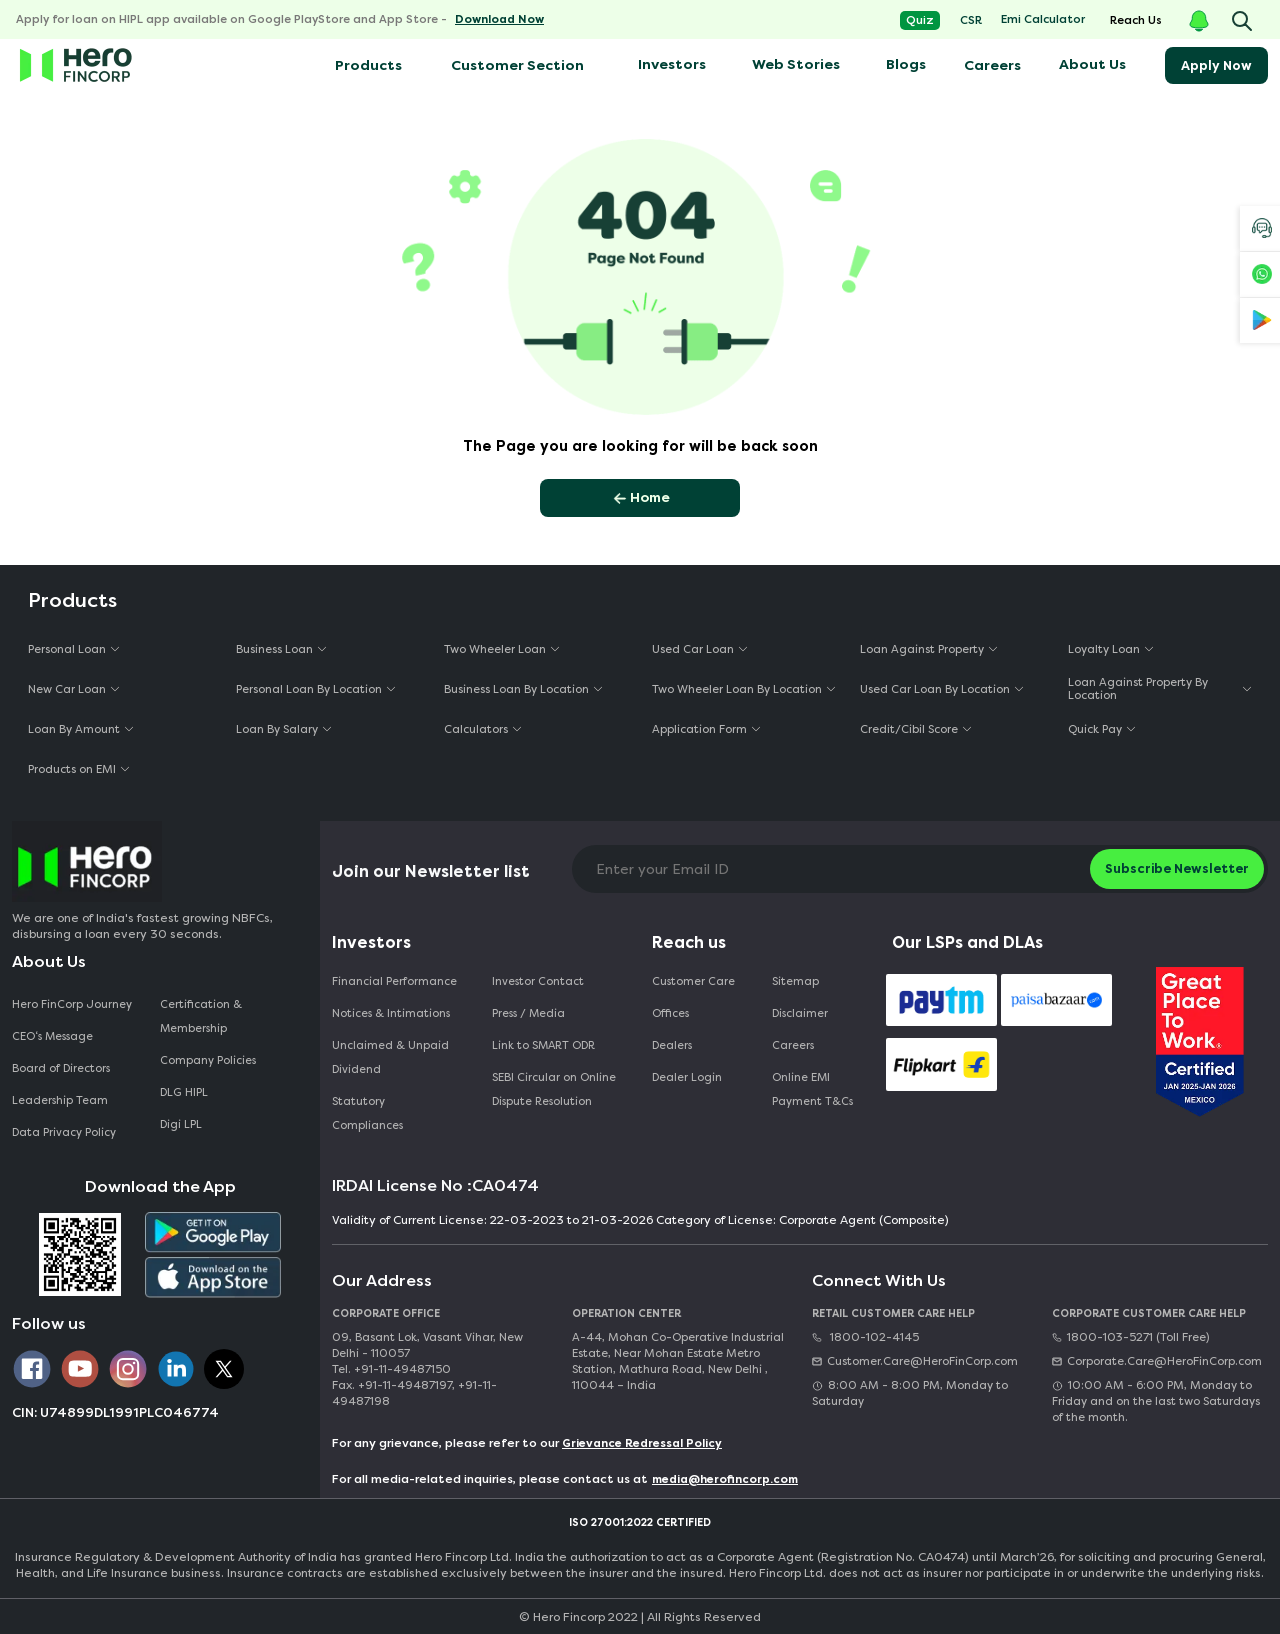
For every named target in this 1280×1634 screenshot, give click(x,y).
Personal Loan (67, 649)
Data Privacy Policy (64, 1132)
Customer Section (517, 65)
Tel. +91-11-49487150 (391, 1369)
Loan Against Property (922, 649)
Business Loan (274, 649)
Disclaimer (800, 1013)
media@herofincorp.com (725, 1479)
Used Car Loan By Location (935, 689)
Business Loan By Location (516, 689)
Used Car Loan (693, 649)
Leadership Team (60, 1100)
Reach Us (1136, 20)
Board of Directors (61, 1068)
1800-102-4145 (865, 1337)
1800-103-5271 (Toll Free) (1130, 1337)
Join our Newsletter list (431, 871)
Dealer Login (687, 1077)
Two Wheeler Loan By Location (737, 689)
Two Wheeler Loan (495, 649)
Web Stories (796, 64)
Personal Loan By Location (309, 689)
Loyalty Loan (1104, 649)
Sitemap (795, 981)
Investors (672, 64)
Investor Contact (538, 981)
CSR (971, 20)
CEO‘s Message (52, 1036)
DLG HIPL (185, 1092)
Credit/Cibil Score (909, 729)
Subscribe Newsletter (1177, 868)
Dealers (672, 1045)
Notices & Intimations (391, 1013)
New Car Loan (67, 689)
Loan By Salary (277, 729)
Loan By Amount (74, 729)
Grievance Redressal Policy (642, 1443)
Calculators (476, 729)
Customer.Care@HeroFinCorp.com (915, 1361)
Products (367, 65)
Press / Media (528, 1013)
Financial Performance (394, 981)
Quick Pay (1095, 729)
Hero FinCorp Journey (72, 1004)
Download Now (499, 19)
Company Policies (208, 1060)
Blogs (906, 64)
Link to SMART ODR (543, 1045)
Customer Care (693, 981)
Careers (992, 65)
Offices (670, 1013)
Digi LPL (182, 1124)
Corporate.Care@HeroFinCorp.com (1157, 1361)
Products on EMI (72, 769)
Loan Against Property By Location (1138, 689)
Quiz (920, 20)
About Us (1092, 64)
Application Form (699, 729)
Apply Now (1216, 65)
